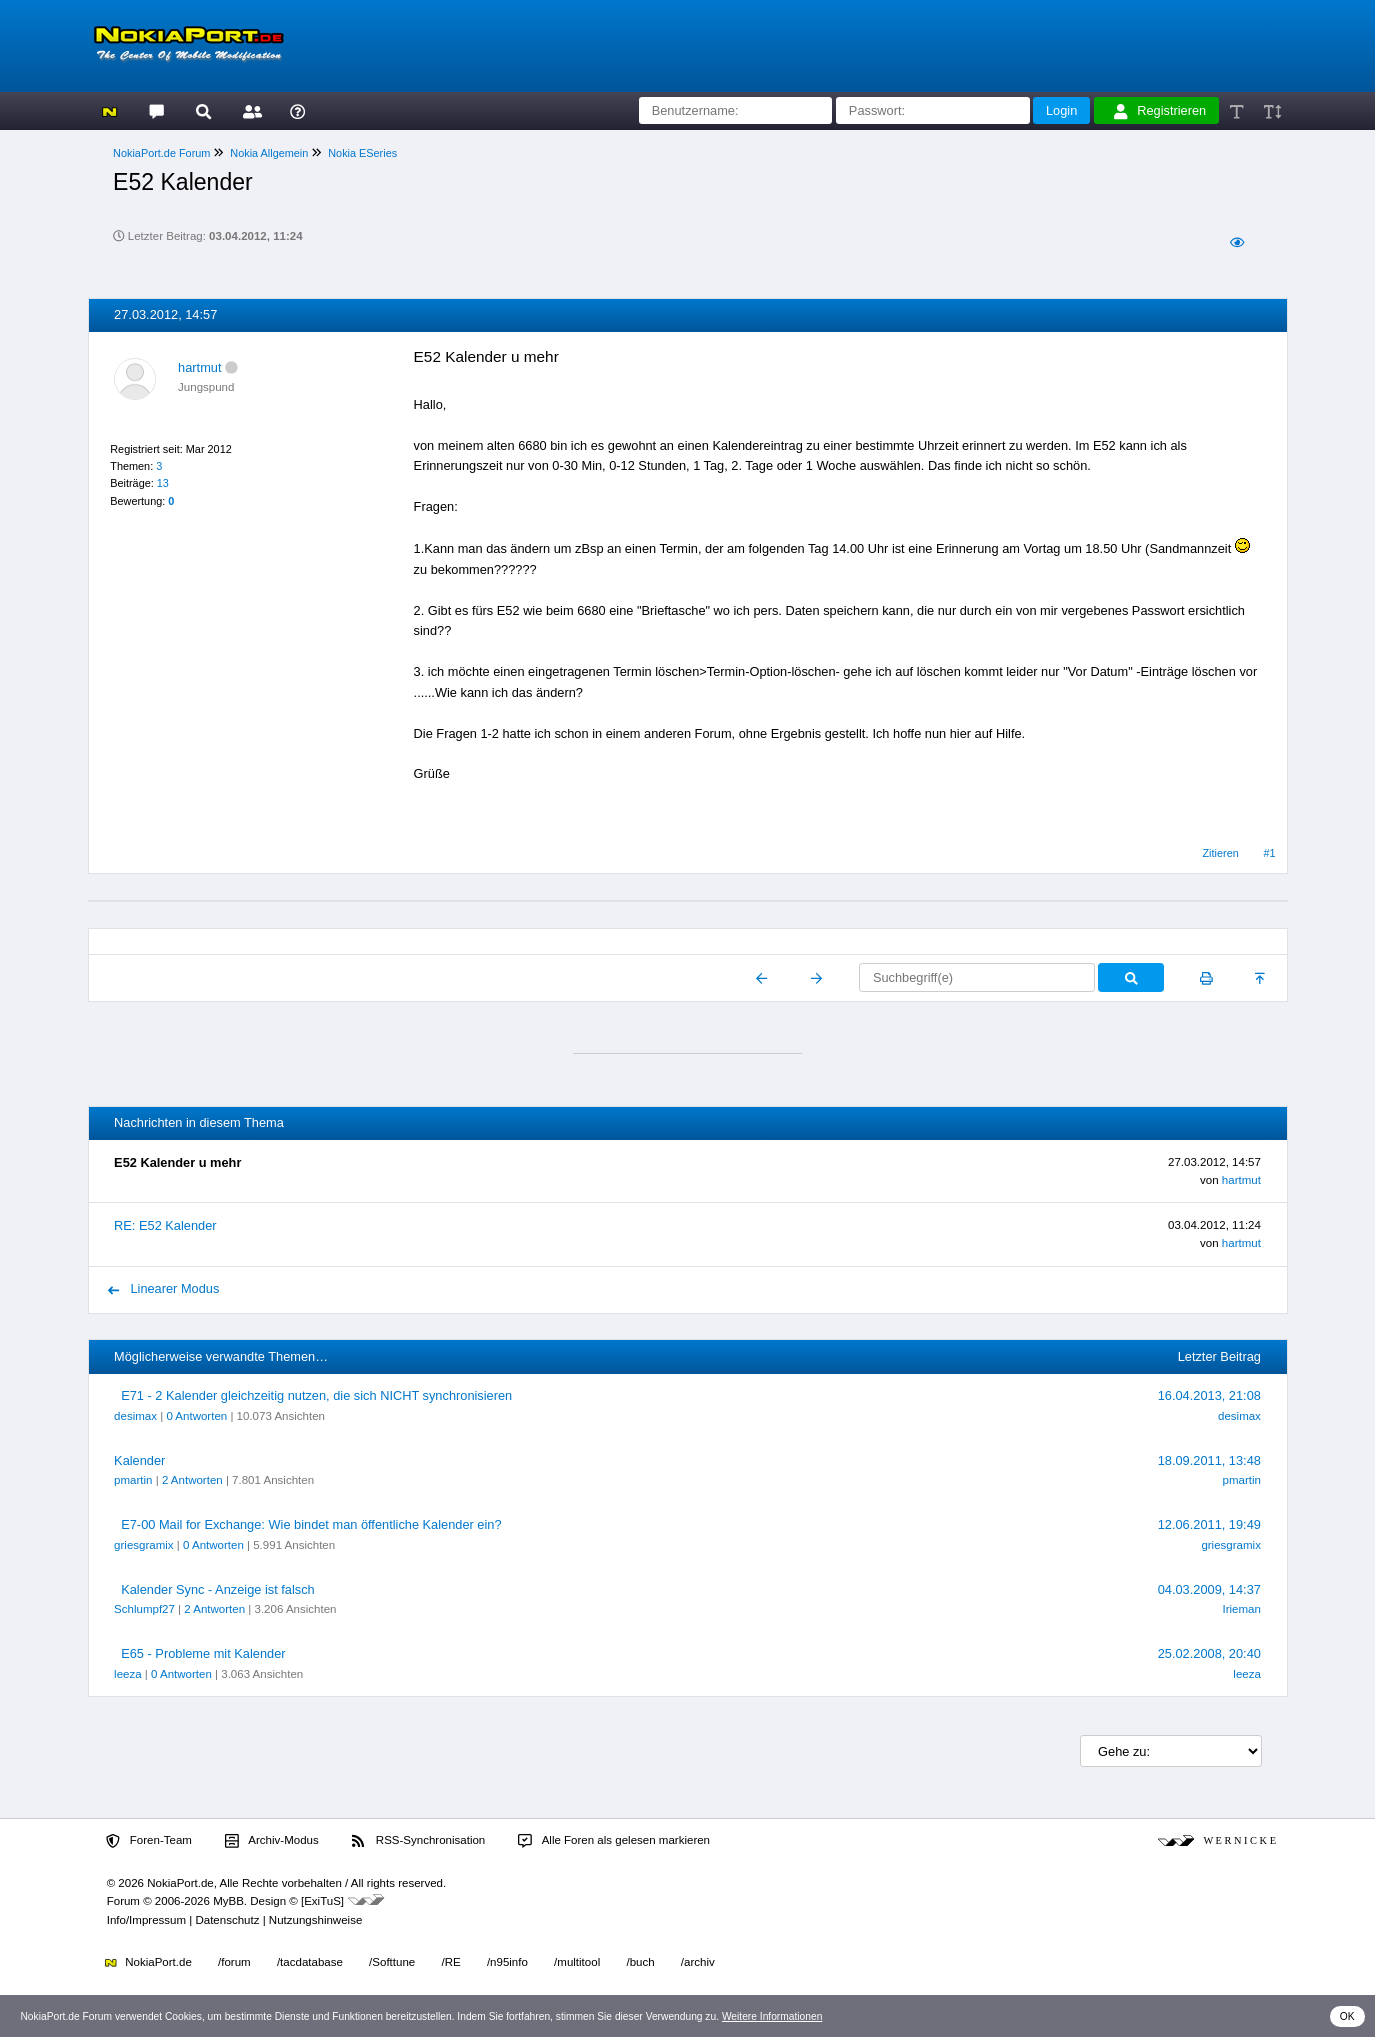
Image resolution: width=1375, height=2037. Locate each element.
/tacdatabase (310, 1962)
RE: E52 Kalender (165, 1225)
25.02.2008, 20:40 (1209, 1653)
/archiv (698, 1962)
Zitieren (1220, 853)
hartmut (199, 367)
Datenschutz (227, 1920)
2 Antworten (192, 1480)
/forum (234, 1962)
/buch (640, 1962)
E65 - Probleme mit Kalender (203, 1653)
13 (163, 483)
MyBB (228, 1901)
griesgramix (144, 1545)
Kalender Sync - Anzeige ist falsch (217, 1589)
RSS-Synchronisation (418, 1841)
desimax (135, 1416)
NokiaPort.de (148, 1962)
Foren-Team (149, 1841)
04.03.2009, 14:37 (1209, 1589)
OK (1347, 2016)
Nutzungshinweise (315, 1920)
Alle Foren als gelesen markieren (614, 1841)
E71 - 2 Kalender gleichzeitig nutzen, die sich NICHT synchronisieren (316, 1395)
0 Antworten (196, 1416)
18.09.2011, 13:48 (1209, 1460)
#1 (1270, 853)
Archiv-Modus (272, 1841)
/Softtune (392, 1962)
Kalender (139, 1460)
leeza (128, 1674)
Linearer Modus (164, 1288)
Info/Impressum (146, 1920)
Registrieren (1160, 111)
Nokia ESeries (362, 153)
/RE (450, 1962)
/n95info (507, 1962)
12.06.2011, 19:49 (1209, 1524)
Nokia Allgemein (269, 153)
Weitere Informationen (772, 2016)
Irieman (1241, 1609)
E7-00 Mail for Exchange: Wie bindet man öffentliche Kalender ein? (311, 1524)
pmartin (133, 1480)
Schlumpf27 (144, 1609)
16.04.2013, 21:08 (1209, 1395)
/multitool (577, 1962)
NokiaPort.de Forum (161, 153)
